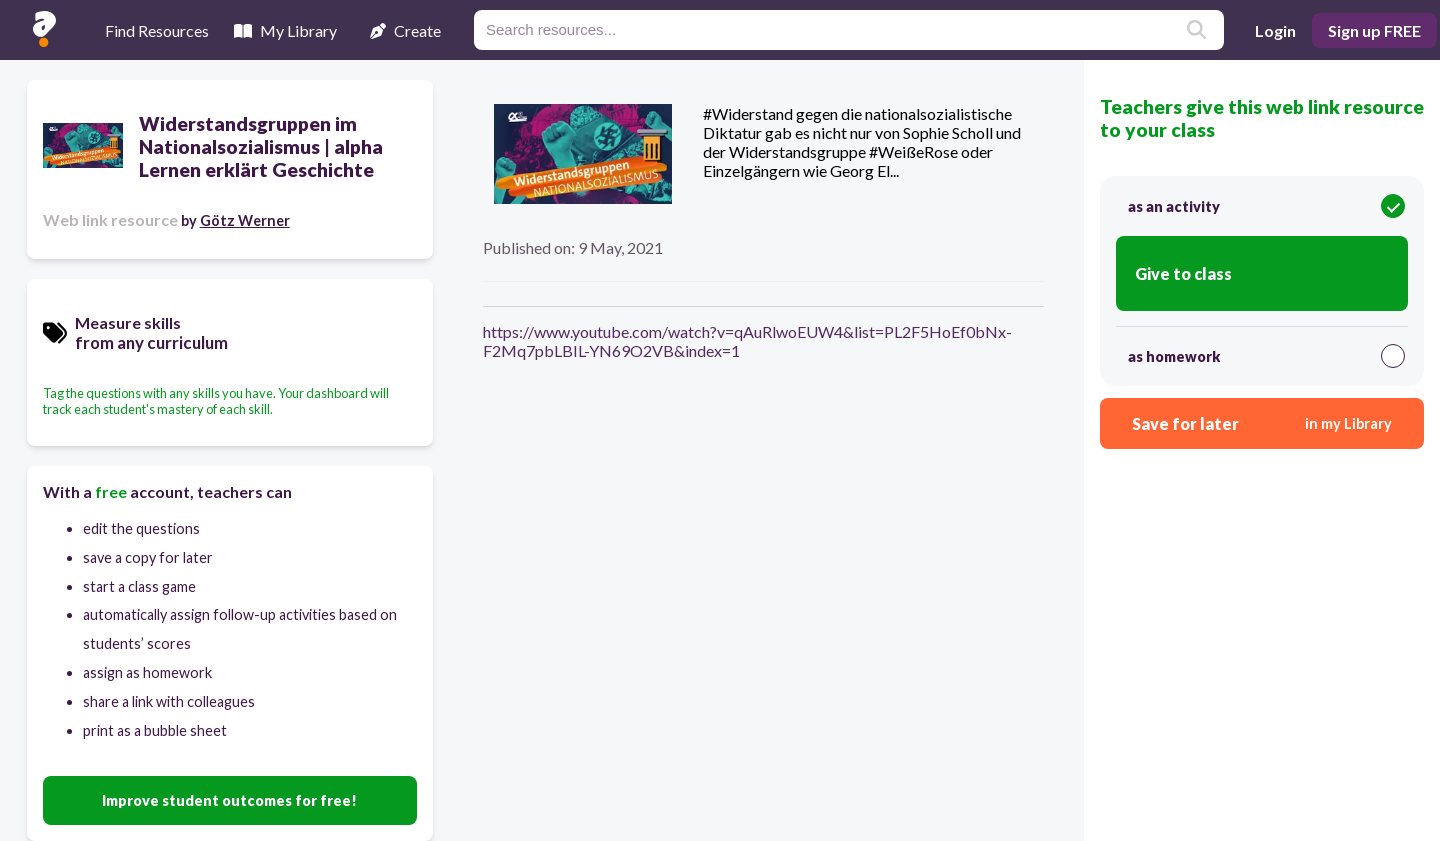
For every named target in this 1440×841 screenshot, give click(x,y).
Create (405, 30)
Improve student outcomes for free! (229, 800)
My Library (285, 30)
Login (1275, 30)
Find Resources (157, 30)
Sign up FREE (1374, 30)
